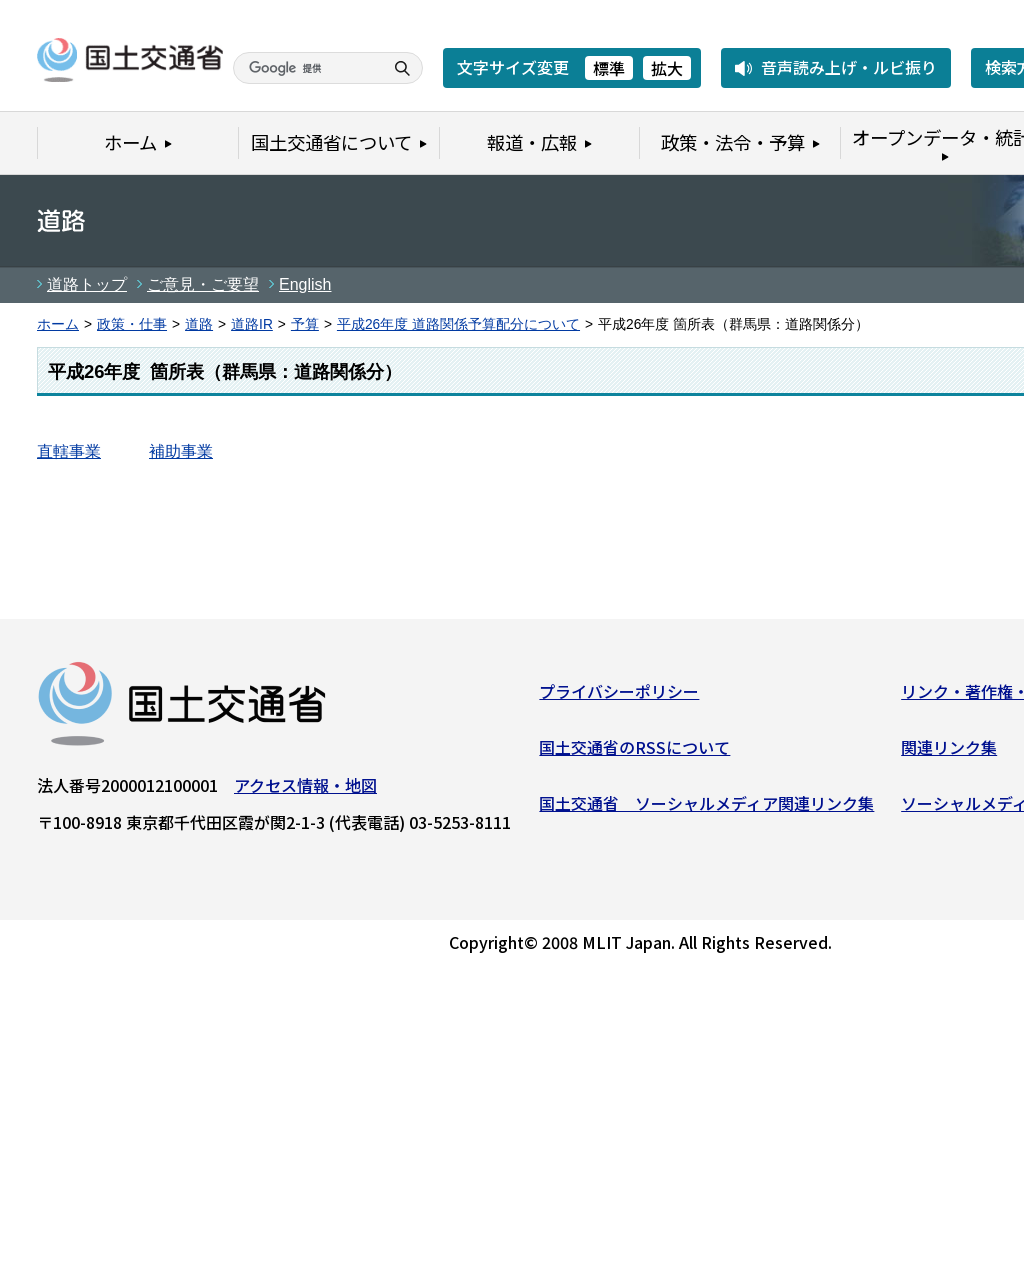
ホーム (58, 324)
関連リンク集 (949, 752)
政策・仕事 (132, 324)
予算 (305, 324)
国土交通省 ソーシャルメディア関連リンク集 (706, 807)
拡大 (667, 68)
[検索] (306, 68)
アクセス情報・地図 (305, 790)
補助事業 (181, 451)
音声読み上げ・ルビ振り (849, 67)
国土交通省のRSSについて (634, 752)
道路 (199, 324)
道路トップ (87, 284)
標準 (609, 68)
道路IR (252, 324)
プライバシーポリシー (619, 696)
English (305, 284)
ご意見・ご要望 (203, 284)
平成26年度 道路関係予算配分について (458, 324)
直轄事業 (69, 451)
